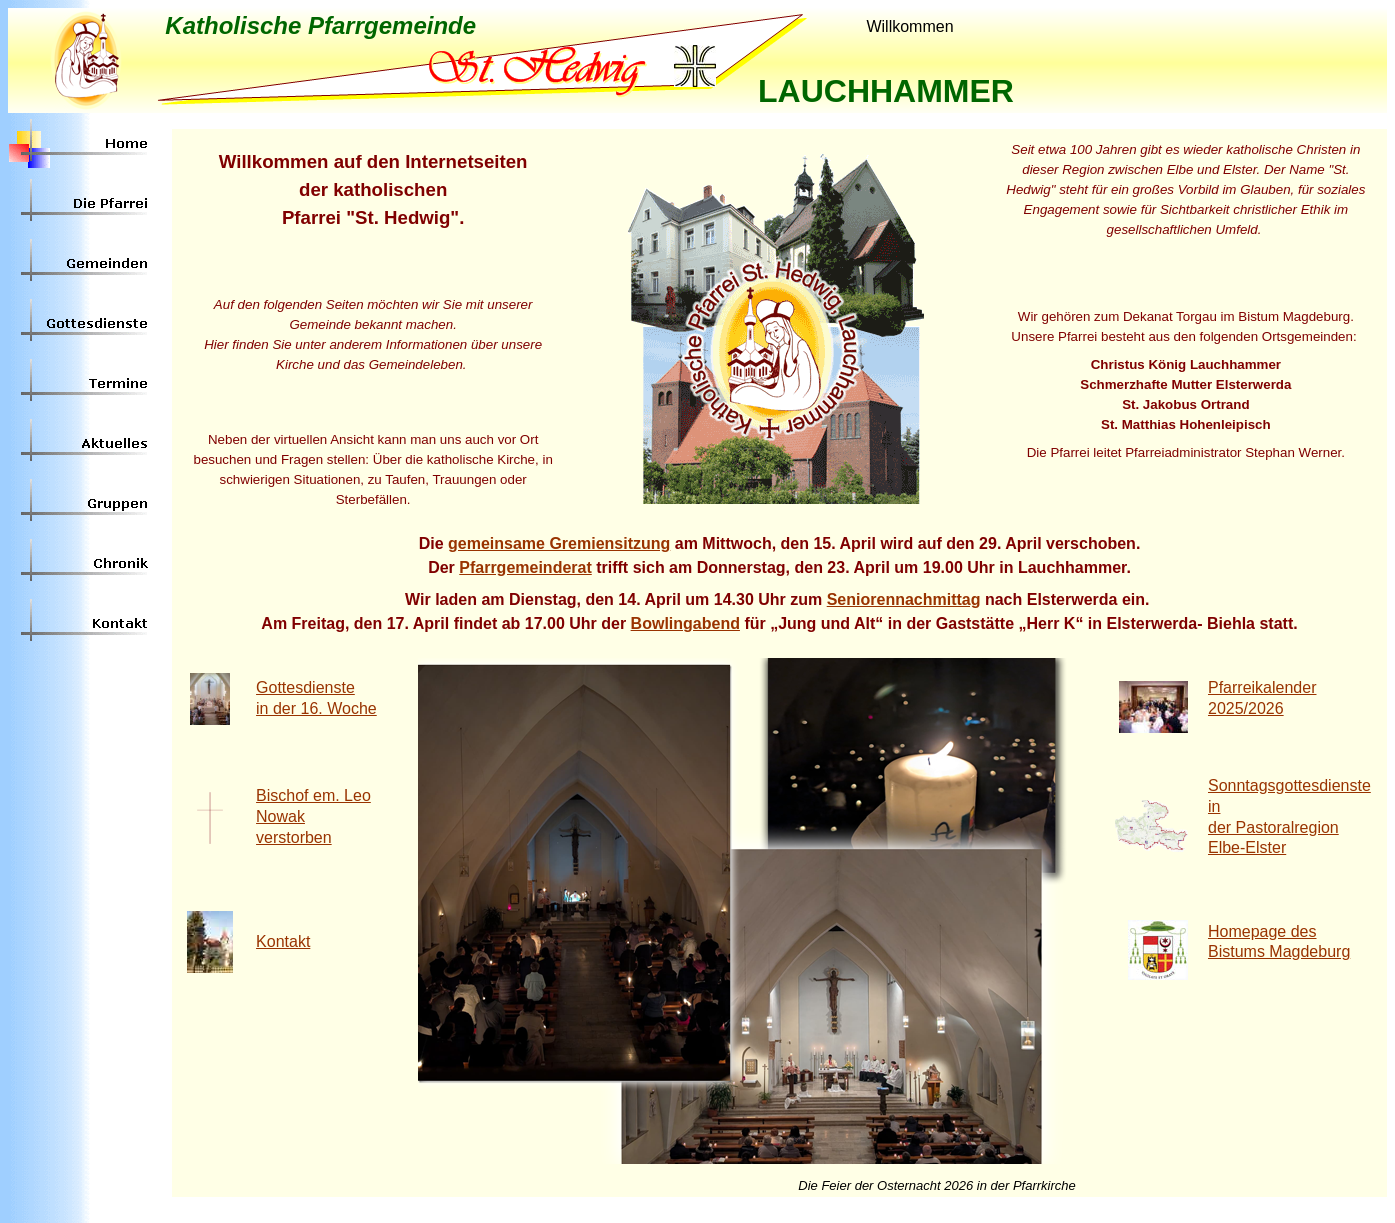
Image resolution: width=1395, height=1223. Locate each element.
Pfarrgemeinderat (525, 567)
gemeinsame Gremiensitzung (559, 543)
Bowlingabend (685, 623)
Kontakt (283, 941)
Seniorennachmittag (904, 599)
